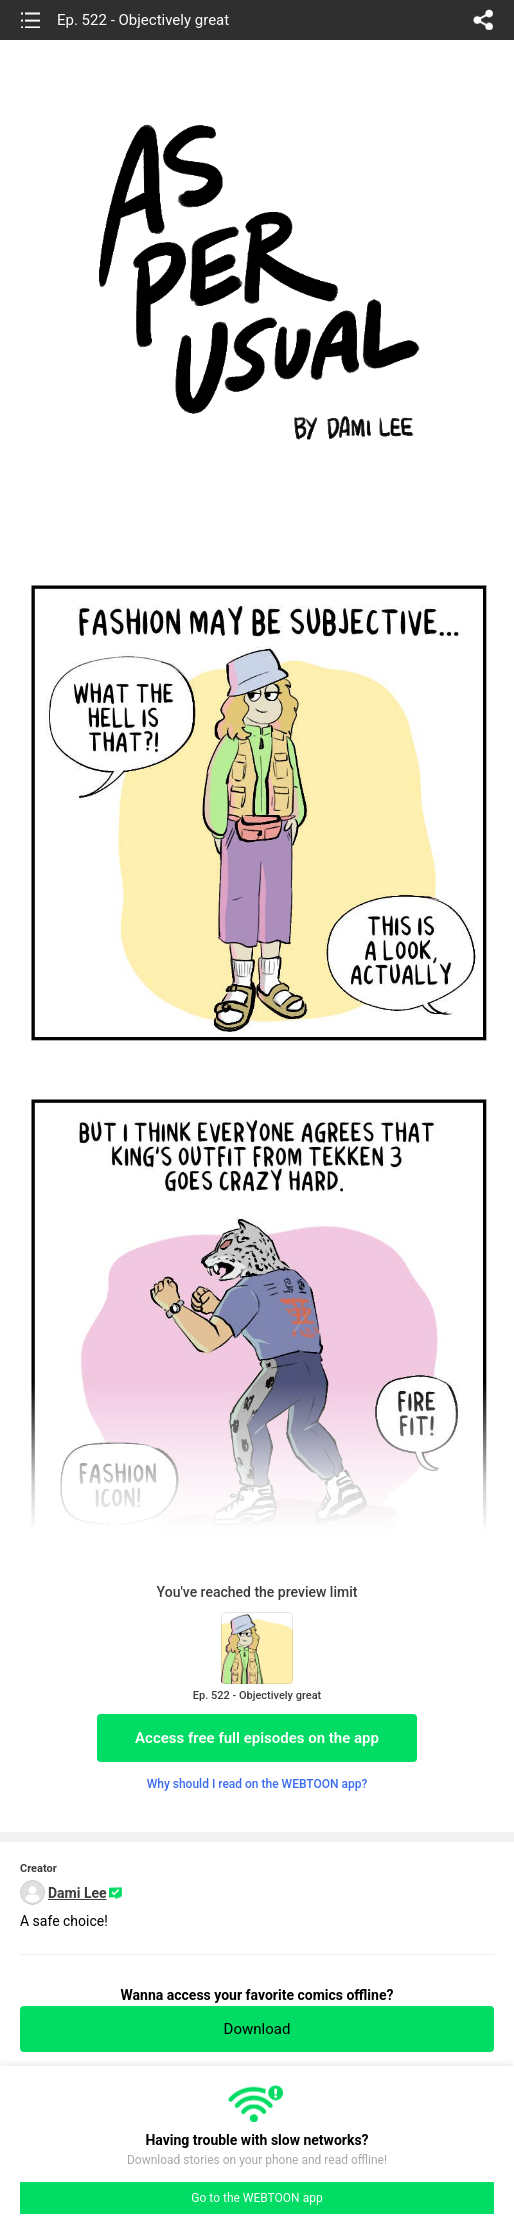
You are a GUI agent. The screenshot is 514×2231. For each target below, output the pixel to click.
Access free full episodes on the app (257, 1738)
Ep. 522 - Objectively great (143, 20)
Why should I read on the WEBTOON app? (257, 1784)
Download (257, 2029)
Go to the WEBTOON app (256, 2198)
